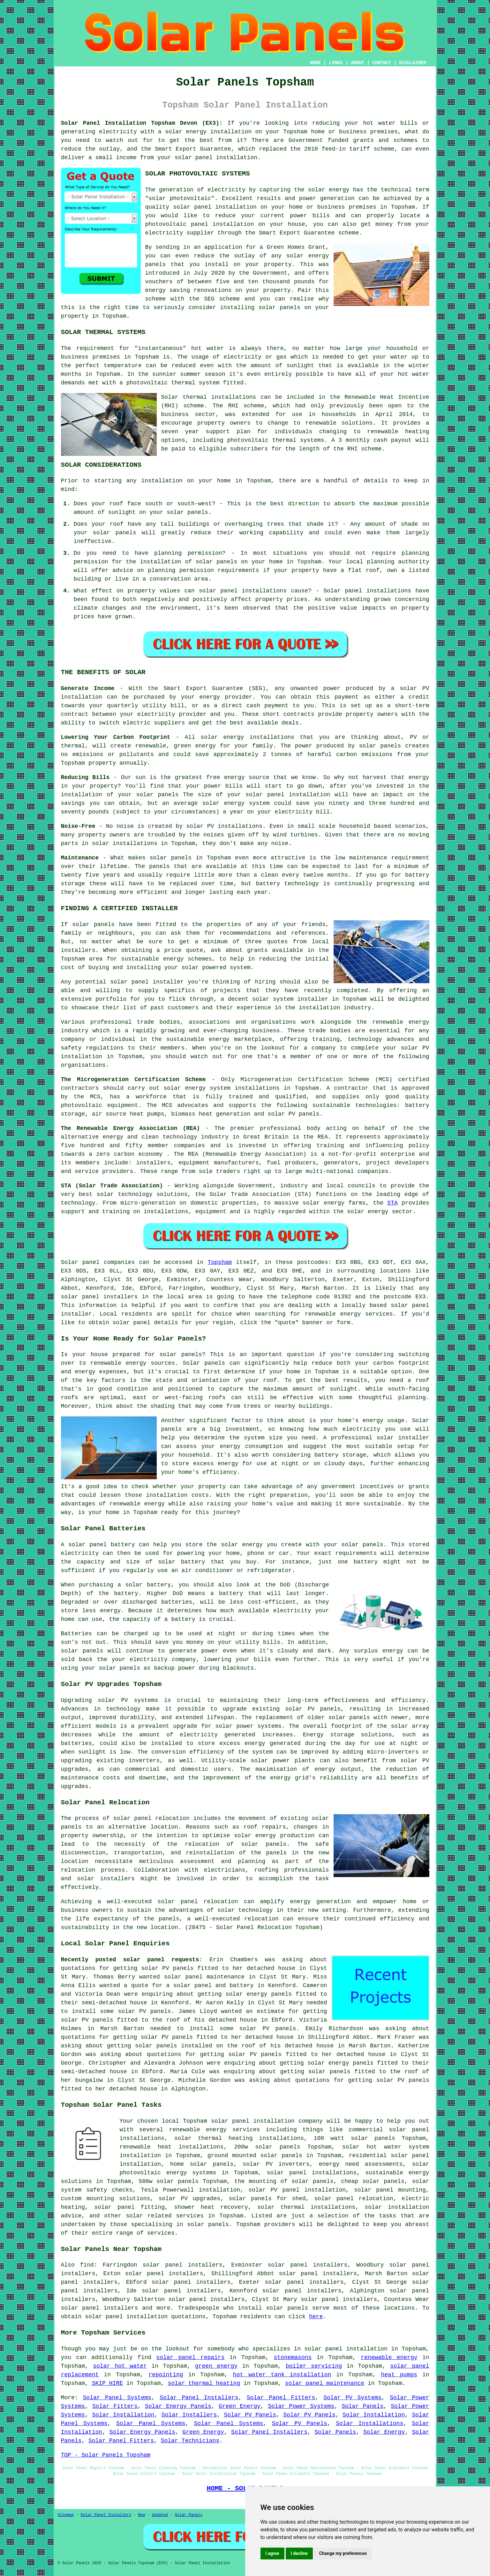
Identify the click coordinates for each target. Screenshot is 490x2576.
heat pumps (399, 2375)
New (141, 2515)
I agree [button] (272, 2553)
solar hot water (371, 2147)
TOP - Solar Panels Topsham (106, 2455)
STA (392, 1203)
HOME (315, 62)
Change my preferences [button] (343, 2553)
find (87, 2265)
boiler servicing (314, 2366)
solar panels (279, 307)
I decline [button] (299, 2553)
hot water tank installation (282, 2375)
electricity (164, 233)
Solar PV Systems (352, 2397)
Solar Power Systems (301, 2406)
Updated (160, 2515)
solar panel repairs (190, 2357)
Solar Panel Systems (117, 2397)
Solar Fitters (115, 2406)
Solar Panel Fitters (281, 2397)
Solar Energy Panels (178, 2406)
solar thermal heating (204, 2383)
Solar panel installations (367, 591)
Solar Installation (123, 2415)
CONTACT (381, 62)
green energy (216, 2366)
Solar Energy (384, 2432)
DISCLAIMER (412, 62)
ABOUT (357, 62)
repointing (166, 2375)
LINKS (336, 62)
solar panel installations (312, 2173)
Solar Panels (362, 2406)
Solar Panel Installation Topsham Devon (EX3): (142, 123)
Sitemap (66, 2515)
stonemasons (293, 2357)
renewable (382, 431)
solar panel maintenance (324, 2383)
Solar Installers (189, 2415)
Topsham (219, 1262)
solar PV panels (87, 2020)
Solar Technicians (190, 2441)
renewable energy (389, 2357)
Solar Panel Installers (199, 2397)
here (316, 2316)
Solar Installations (369, 2423)
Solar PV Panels (250, 2415)
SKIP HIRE (107, 2383)
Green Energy (239, 2406)
